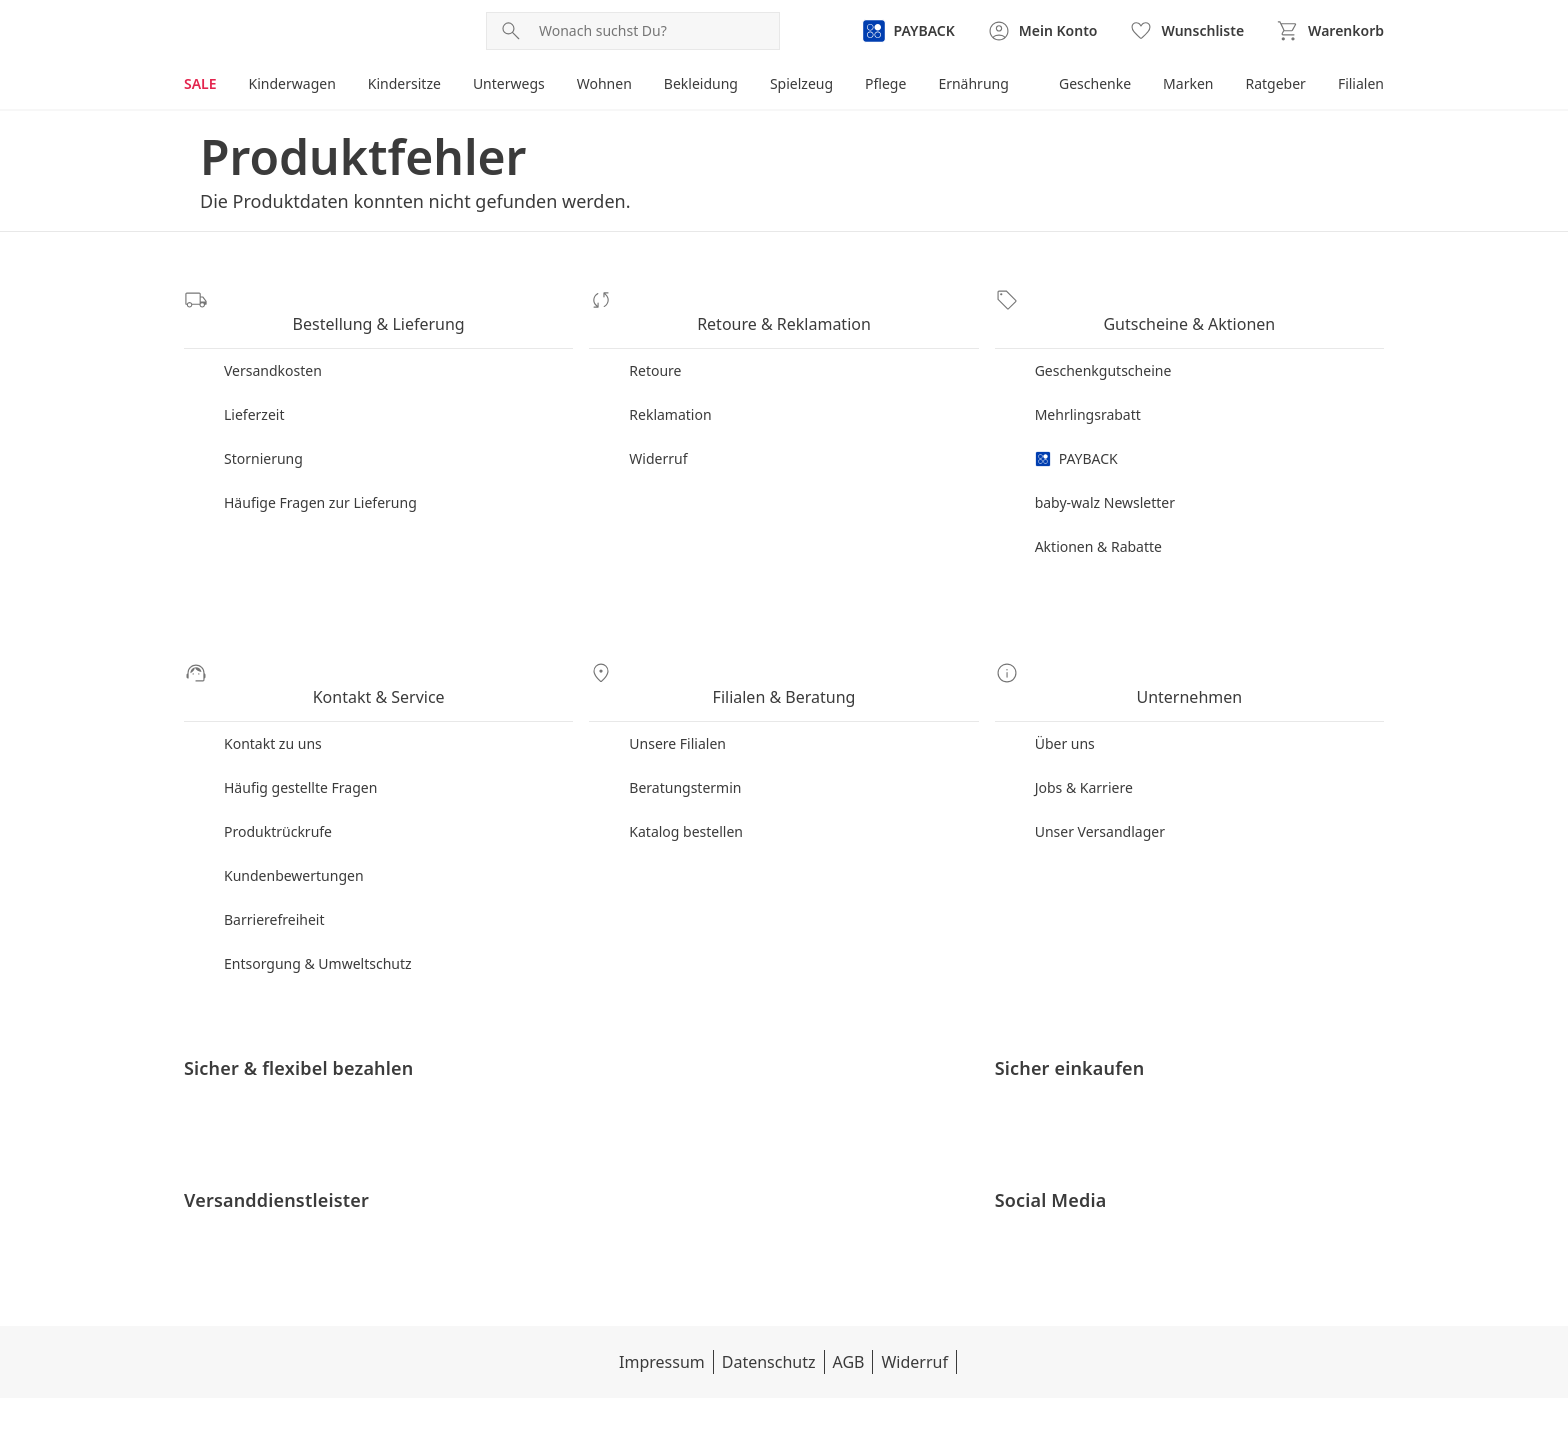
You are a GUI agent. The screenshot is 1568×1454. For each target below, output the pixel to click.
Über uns (1066, 703)
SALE (200, 83)
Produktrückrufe (278, 791)
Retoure (655, 350)
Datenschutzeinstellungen (959, 1418)
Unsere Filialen (679, 703)
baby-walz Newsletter (1107, 482)
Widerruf (659, 438)
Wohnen (610, 83)
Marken (1185, 83)
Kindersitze (408, 83)
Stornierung (264, 438)
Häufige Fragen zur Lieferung (321, 482)
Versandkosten (273, 350)
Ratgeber (1273, 83)
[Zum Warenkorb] (1330, 31)
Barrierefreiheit (276, 879)
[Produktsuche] (655, 31)
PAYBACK (1077, 438)
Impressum (554, 1418)
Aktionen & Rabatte (1099, 526)
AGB (743, 1418)
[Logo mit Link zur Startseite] (271, 31)
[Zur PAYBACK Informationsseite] (906, 31)
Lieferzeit (255, 394)
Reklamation (670, 394)
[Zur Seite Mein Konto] (1041, 31)
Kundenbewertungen (295, 835)
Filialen (1360, 83)
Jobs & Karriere (1085, 747)
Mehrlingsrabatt (1089, 394)
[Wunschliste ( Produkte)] (1186, 31)
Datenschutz (662, 1418)
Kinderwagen (293, 83)
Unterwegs (514, 83)
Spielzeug (809, 83)
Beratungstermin (686, 747)
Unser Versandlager (1101, 791)
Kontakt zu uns (274, 703)
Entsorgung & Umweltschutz (319, 923)
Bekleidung (707, 83)
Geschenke (1091, 83)
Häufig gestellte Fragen (301, 747)
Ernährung (982, 83)
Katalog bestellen (687, 791)
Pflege (894, 83)
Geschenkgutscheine (1104, 350)
